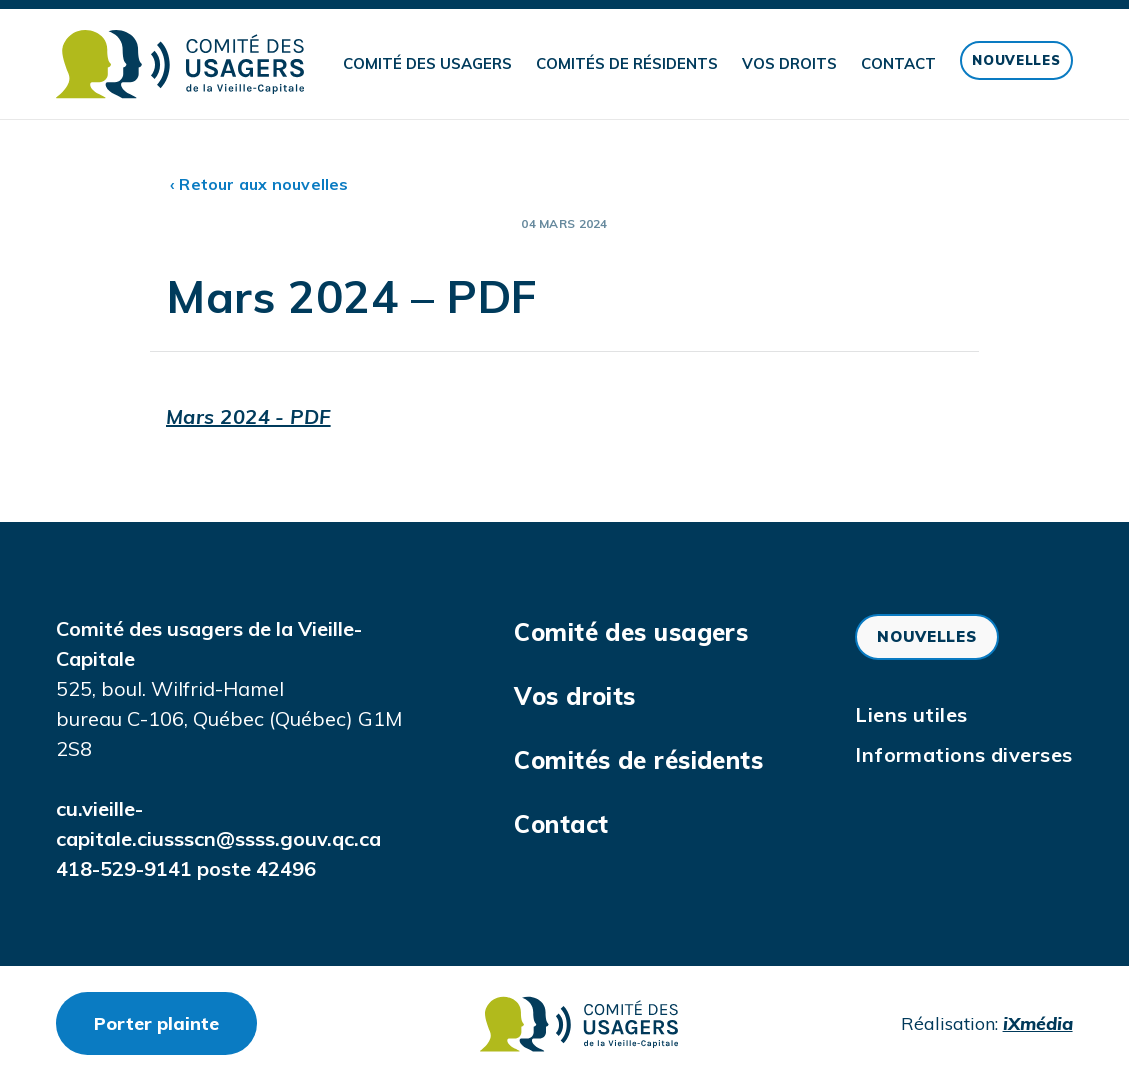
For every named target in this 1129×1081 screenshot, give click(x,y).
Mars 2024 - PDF (248, 416)
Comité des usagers (427, 63)
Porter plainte (175, 1023)
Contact (898, 63)
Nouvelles (1016, 60)
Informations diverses (963, 754)
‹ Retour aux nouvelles (259, 184)
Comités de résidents (627, 63)
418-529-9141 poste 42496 (186, 868)
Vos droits (789, 63)
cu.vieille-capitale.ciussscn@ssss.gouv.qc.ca (218, 823)
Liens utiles (911, 714)
